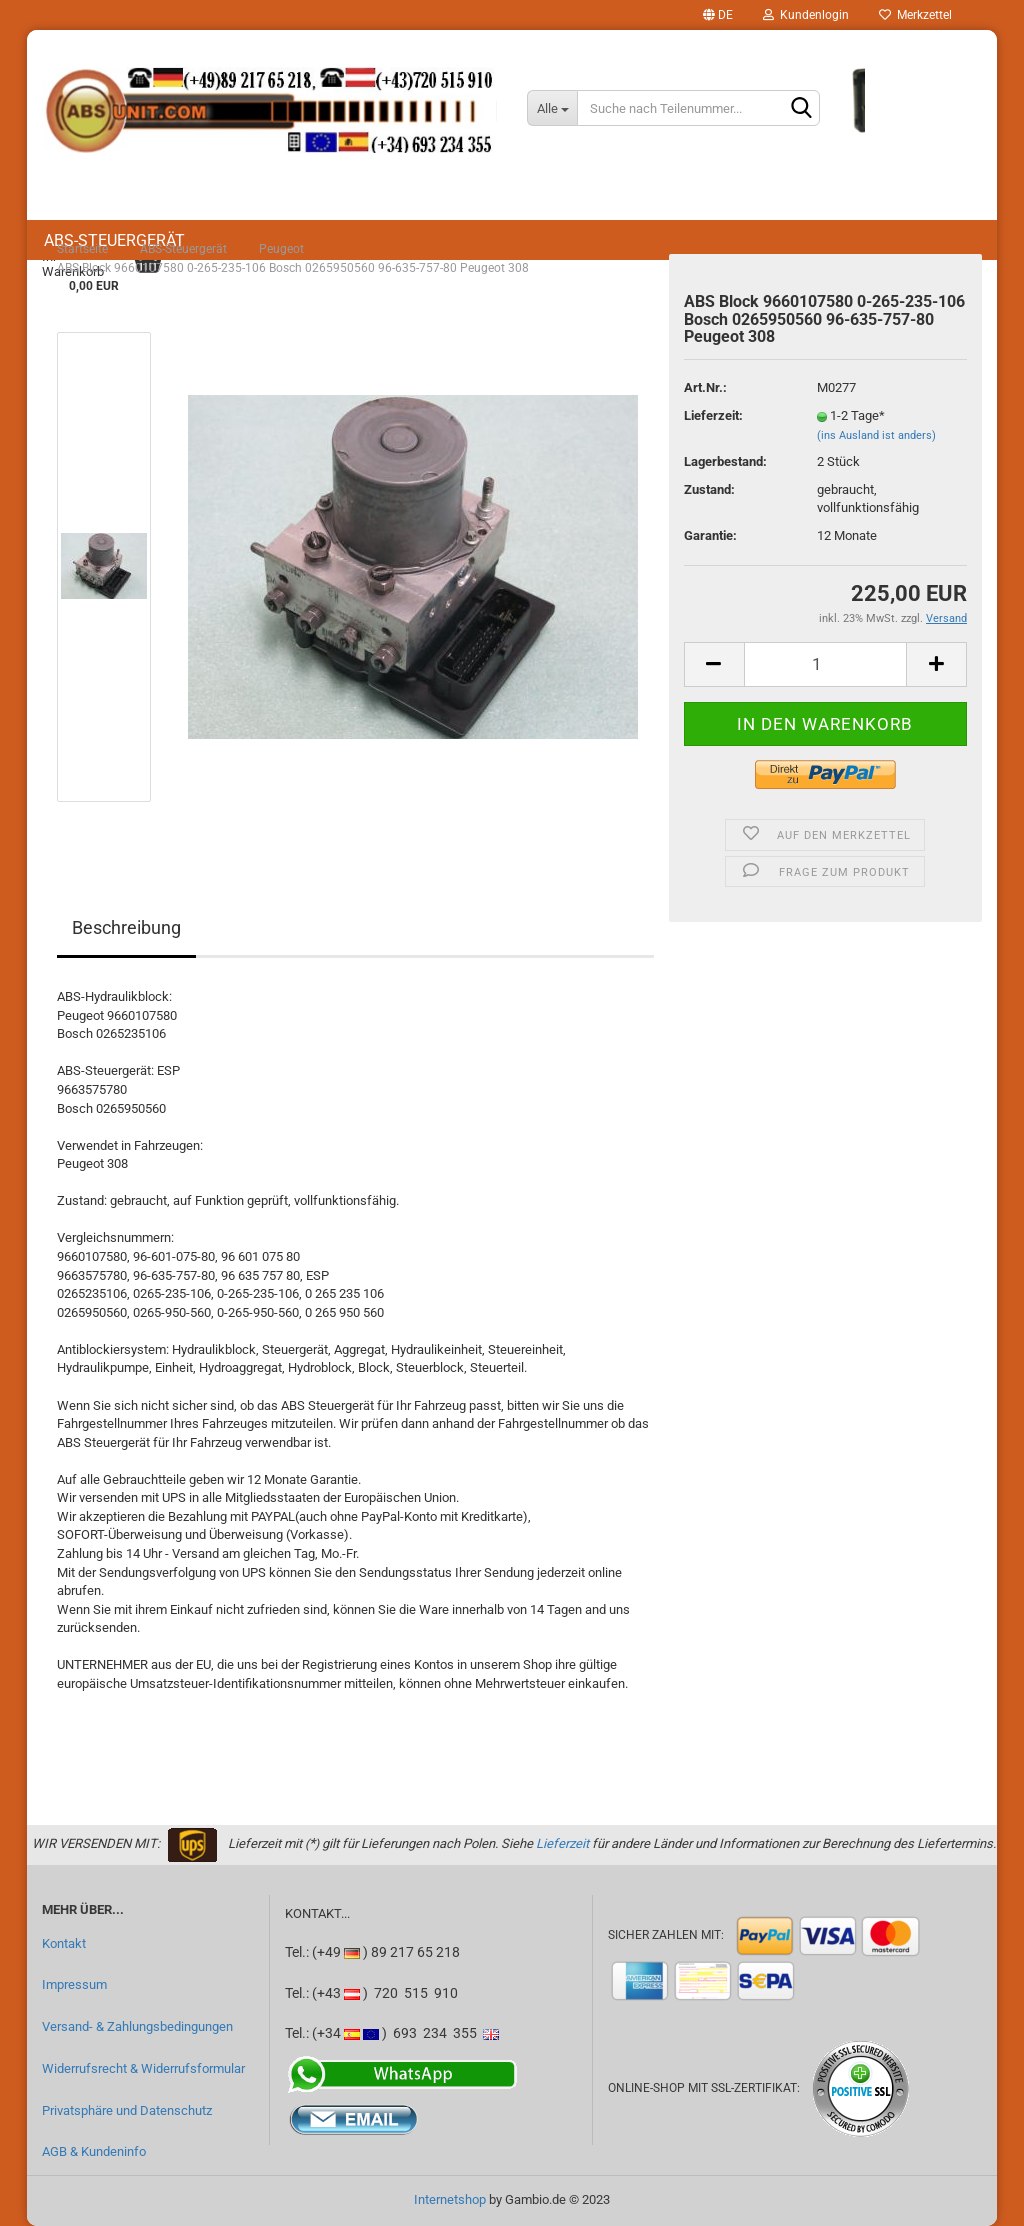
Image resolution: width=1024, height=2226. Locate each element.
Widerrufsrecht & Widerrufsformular (143, 2068)
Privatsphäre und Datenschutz (127, 2110)
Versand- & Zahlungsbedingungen (137, 2026)
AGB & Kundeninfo (94, 2151)
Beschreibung (126, 927)
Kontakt (64, 1943)
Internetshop (450, 2199)
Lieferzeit (562, 1843)
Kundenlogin (806, 15)
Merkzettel (915, 15)
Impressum (74, 1984)
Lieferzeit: (713, 415)
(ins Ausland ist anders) (876, 435)
